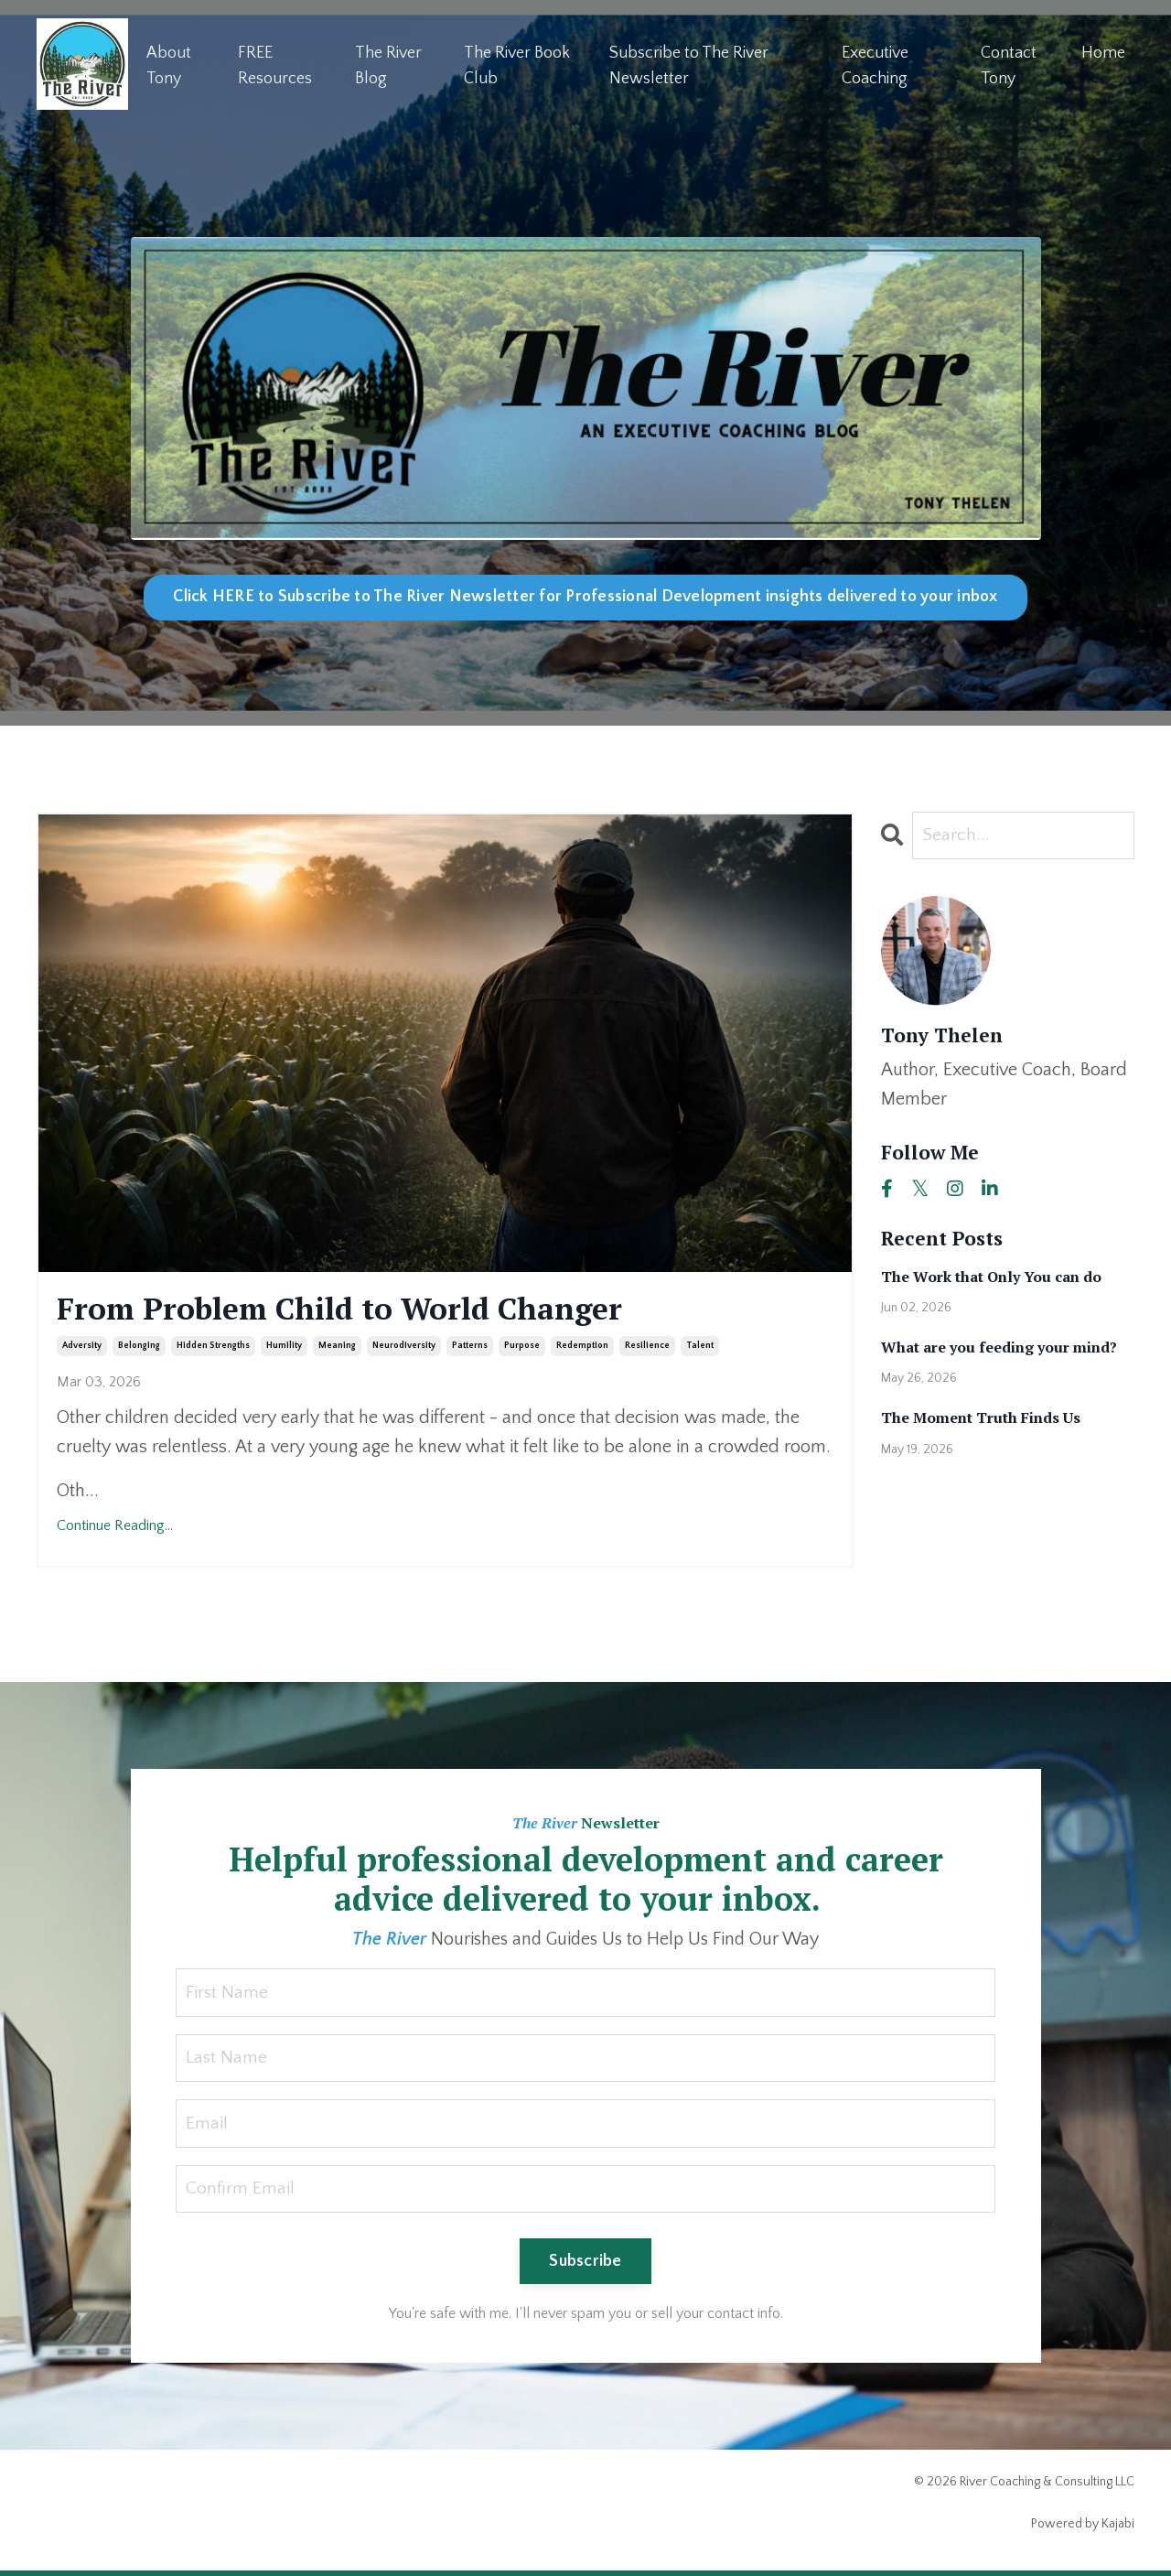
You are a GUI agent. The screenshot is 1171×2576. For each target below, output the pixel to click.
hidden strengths (213, 1348)
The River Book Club (517, 65)
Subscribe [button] (585, 2266)
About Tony (168, 65)
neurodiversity (403, 1348)
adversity (82, 1348)
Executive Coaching (875, 65)
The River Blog (388, 65)
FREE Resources (275, 65)
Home (1103, 52)
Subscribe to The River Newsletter (688, 65)
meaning (337, 1348)
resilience (647, 1348)
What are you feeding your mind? (999, 1348)
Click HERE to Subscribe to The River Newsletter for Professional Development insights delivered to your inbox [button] (585, 596)
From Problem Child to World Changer (362, 1310)
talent (700, 1348)
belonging (139, 1348)
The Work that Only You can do (991, 1277)
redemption (582, 1348)
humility (284, 1348)
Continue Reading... (115, 1528)
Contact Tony (1009, 65)
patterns (470, 1348)
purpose (522, 1348)
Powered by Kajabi (1082, 2528)
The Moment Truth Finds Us (980, 1419)
